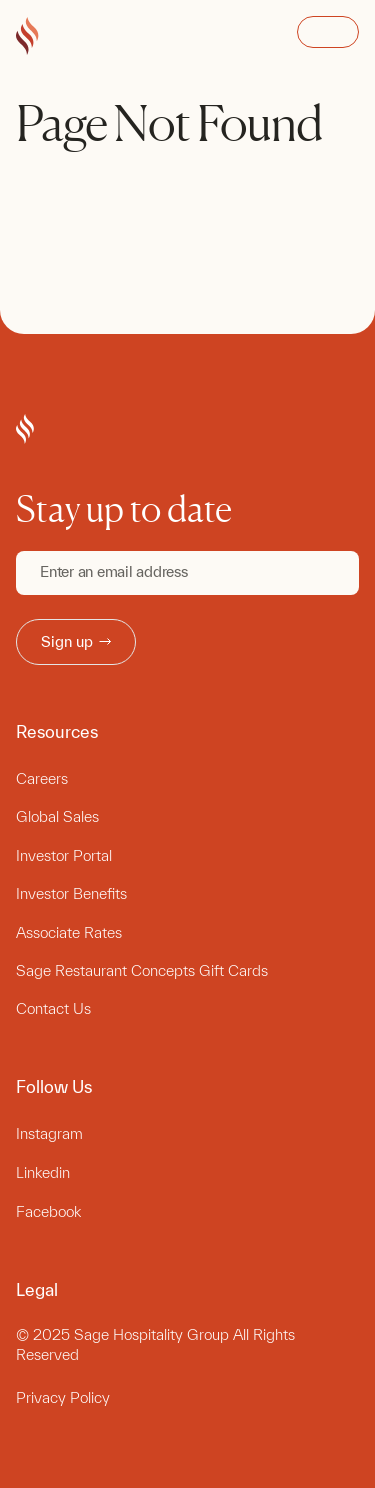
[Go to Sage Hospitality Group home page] (27, 37)
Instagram (49, 1133)
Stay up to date (124, 509)
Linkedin (43, 1172)
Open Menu (328, 32)
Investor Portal (64, 855)
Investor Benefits (71, 893)
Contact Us (53, 1008)
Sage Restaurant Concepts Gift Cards (142, 970)
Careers (42, 778)
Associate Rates (69, 932)
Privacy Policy (63, 1397)
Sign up (76, 641)
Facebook (48, 1211)
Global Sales (57, 816)
